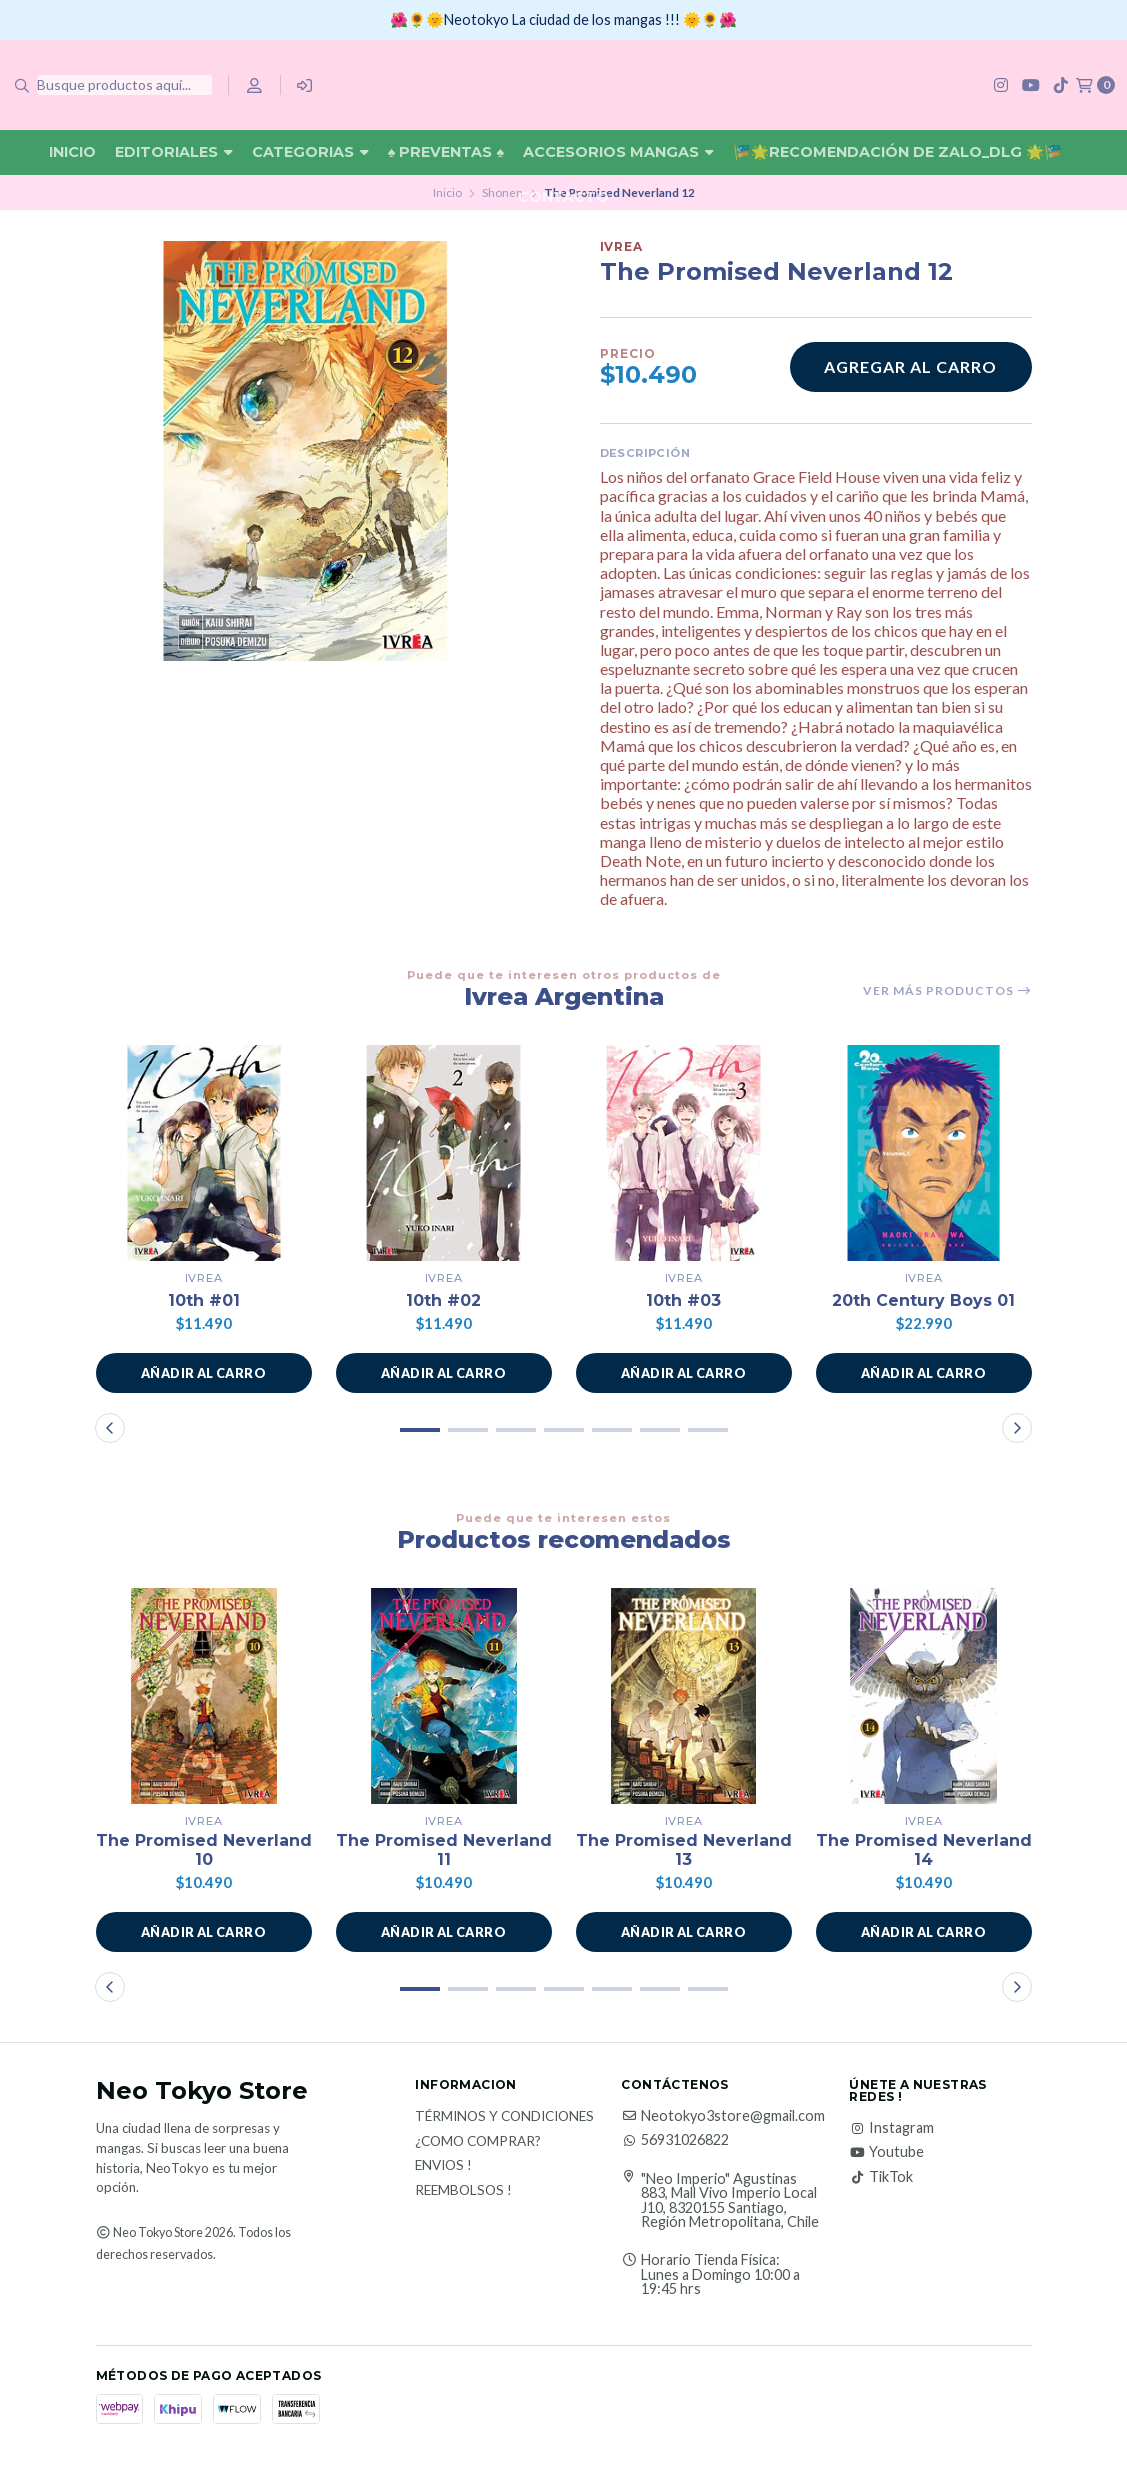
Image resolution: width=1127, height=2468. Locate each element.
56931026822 (675, 2141)
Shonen (502, 192)
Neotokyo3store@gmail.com (723, 2116)
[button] (204, 1373)
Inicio (72, 152)
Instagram (891, 2128)
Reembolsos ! (463, 2191)
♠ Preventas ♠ (446, 152)
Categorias (310, 152)
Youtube (886, 2153)
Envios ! (443, 2166)
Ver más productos (947, 991)
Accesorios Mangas (618, 152)
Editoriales (174, 152)
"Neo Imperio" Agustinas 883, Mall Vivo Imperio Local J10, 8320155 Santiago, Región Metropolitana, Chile (730, 2201)
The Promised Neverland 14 (924, 1850)
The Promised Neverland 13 (684, 1850)
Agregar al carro (910, 366)
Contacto (563, 197)
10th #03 (683, 1300)
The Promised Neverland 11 (444, 1850)
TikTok (881, 2177)
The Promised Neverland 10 (204, 1850)
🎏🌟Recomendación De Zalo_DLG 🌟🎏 (897, 152)
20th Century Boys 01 (923, 1300)
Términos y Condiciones (504, 2117)
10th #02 (443, 1300)
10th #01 (204, 1300)
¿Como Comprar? (478, 2142)
